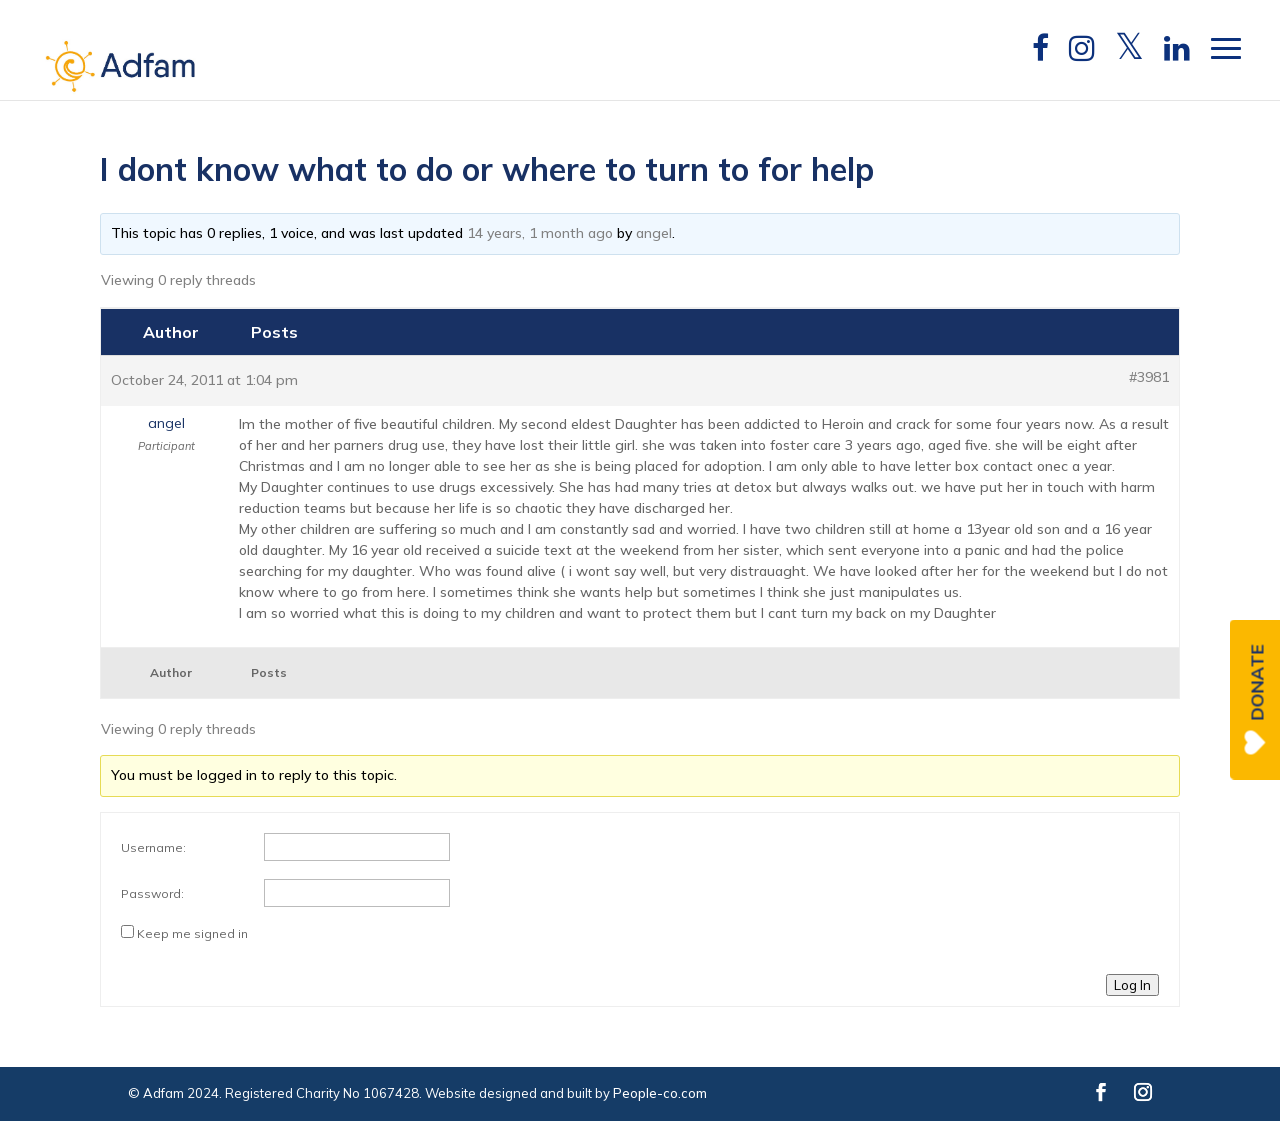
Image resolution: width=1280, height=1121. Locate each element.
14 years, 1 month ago (540, 233)
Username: (153, 847)
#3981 (1149, 377)
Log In (1132, 985)
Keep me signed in (192, 933)
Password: (152, 893)
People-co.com (660, 1093)
